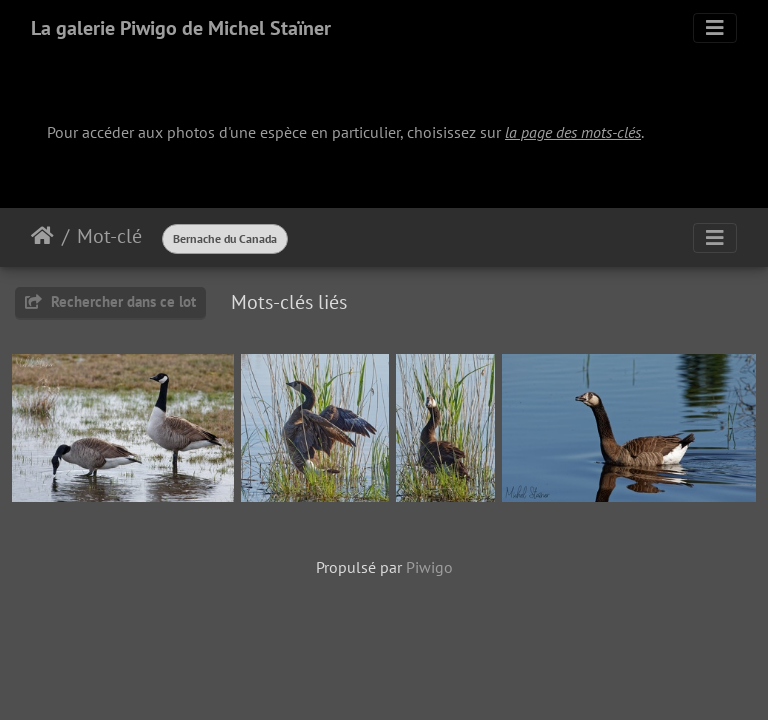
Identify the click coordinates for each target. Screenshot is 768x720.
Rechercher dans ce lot (110, 301)
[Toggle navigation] (715, 28)
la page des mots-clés (573, 132)
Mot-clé (109, 236)
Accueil (42, 236)
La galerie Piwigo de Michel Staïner (181, 28)
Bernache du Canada (225, 238)
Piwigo (429, 567)
